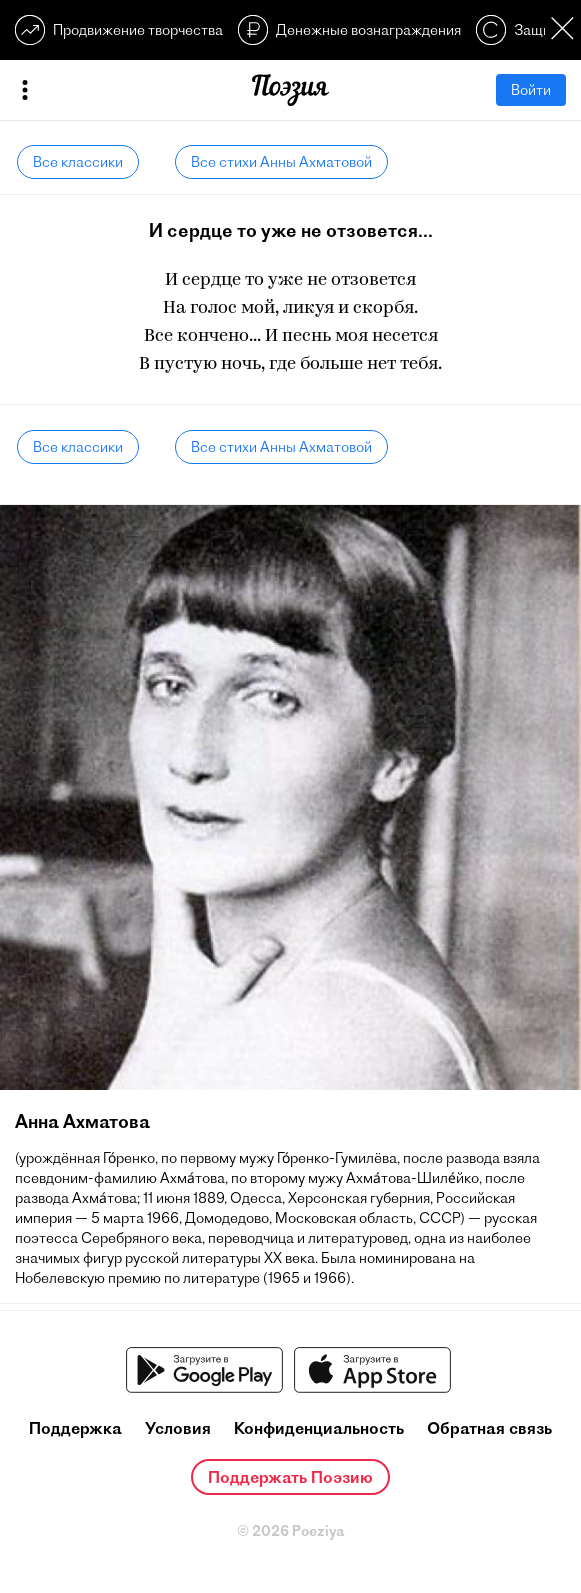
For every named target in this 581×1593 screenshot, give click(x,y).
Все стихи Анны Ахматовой (281, 162)
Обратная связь (489, 1428)
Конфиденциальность (319, 1428)
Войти (531, 90)
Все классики (78, 162)
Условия (178, 1428)
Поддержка (75, 1428)
